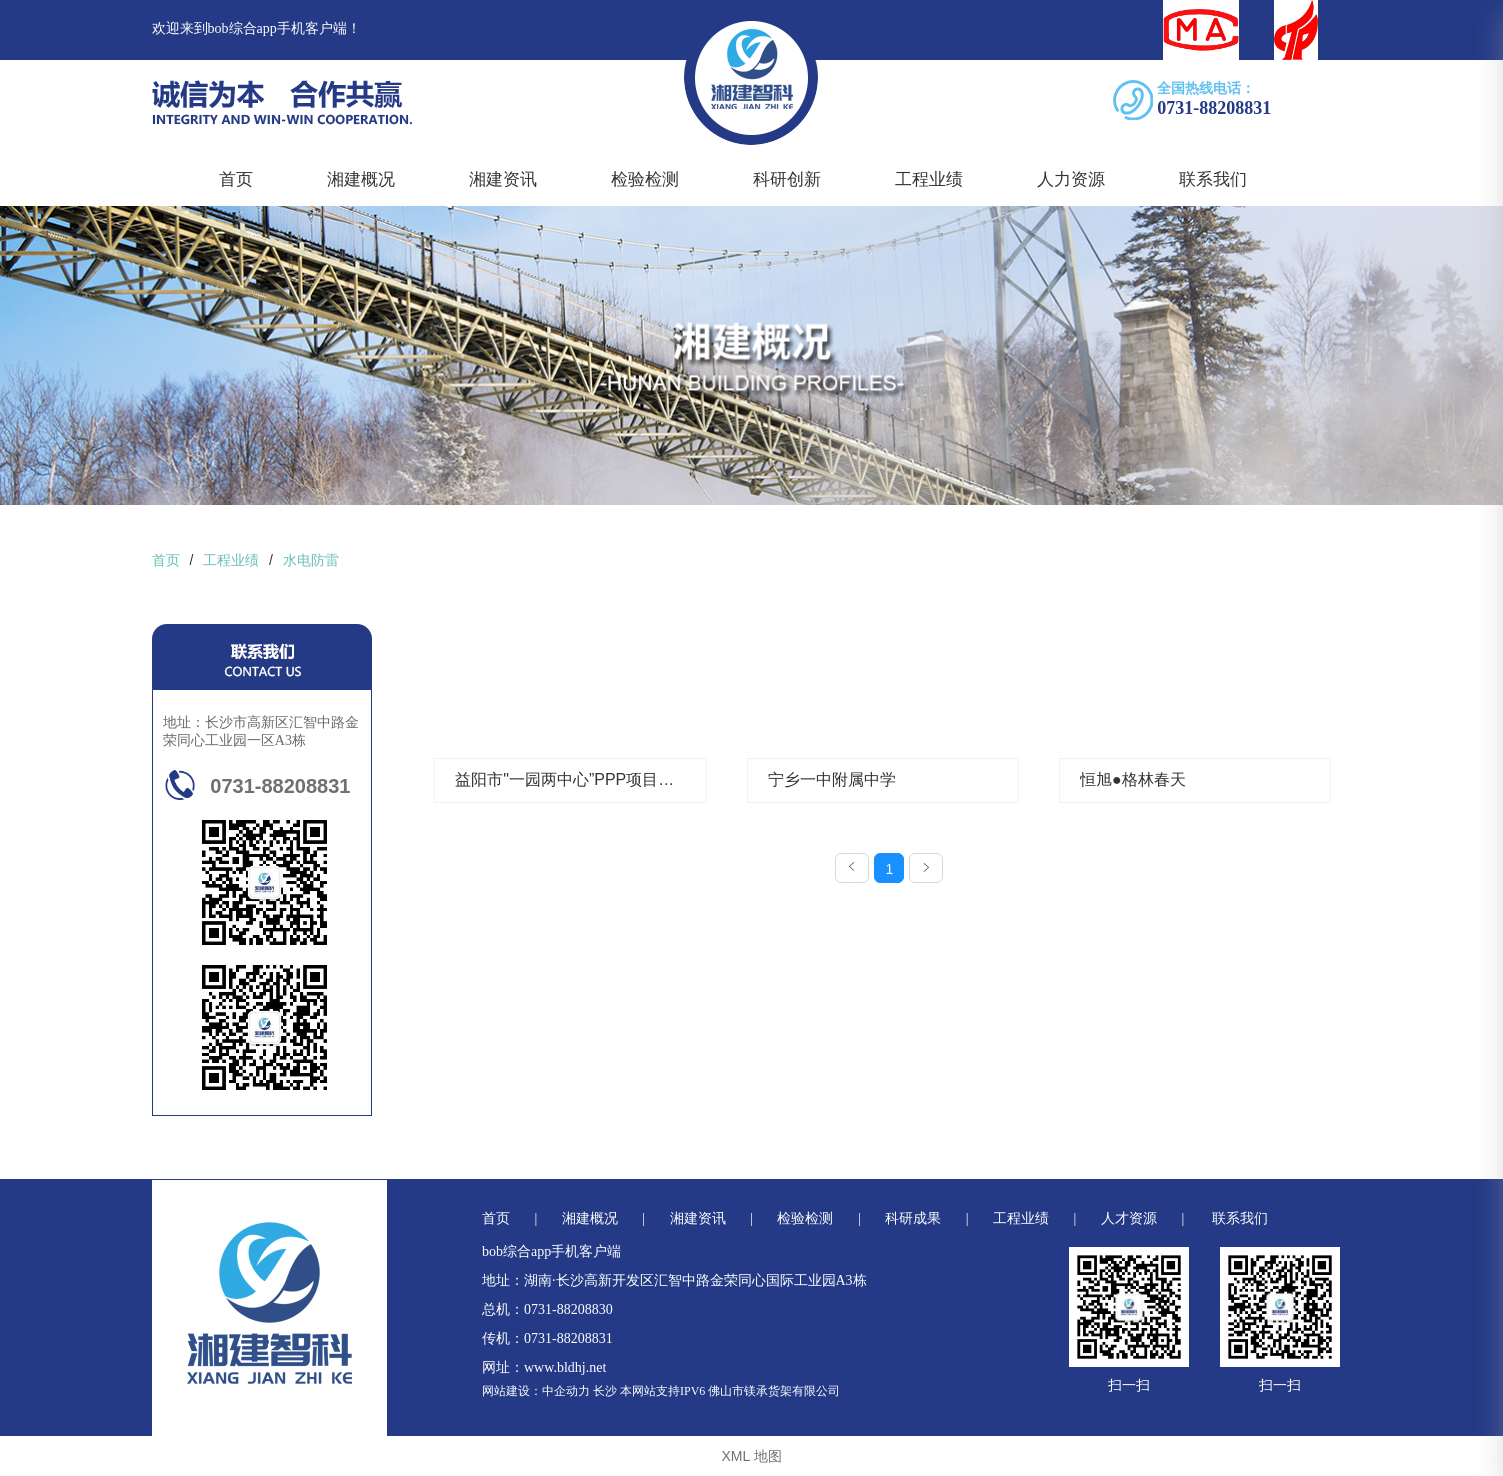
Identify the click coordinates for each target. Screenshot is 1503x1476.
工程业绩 (929, 179)
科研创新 (787, 179)
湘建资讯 (503, 179)
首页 (236, 179)
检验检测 (645, 179)
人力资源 (1071, 179)
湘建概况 (361, 179)
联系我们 (1213, 179)
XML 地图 (751, 1456)
